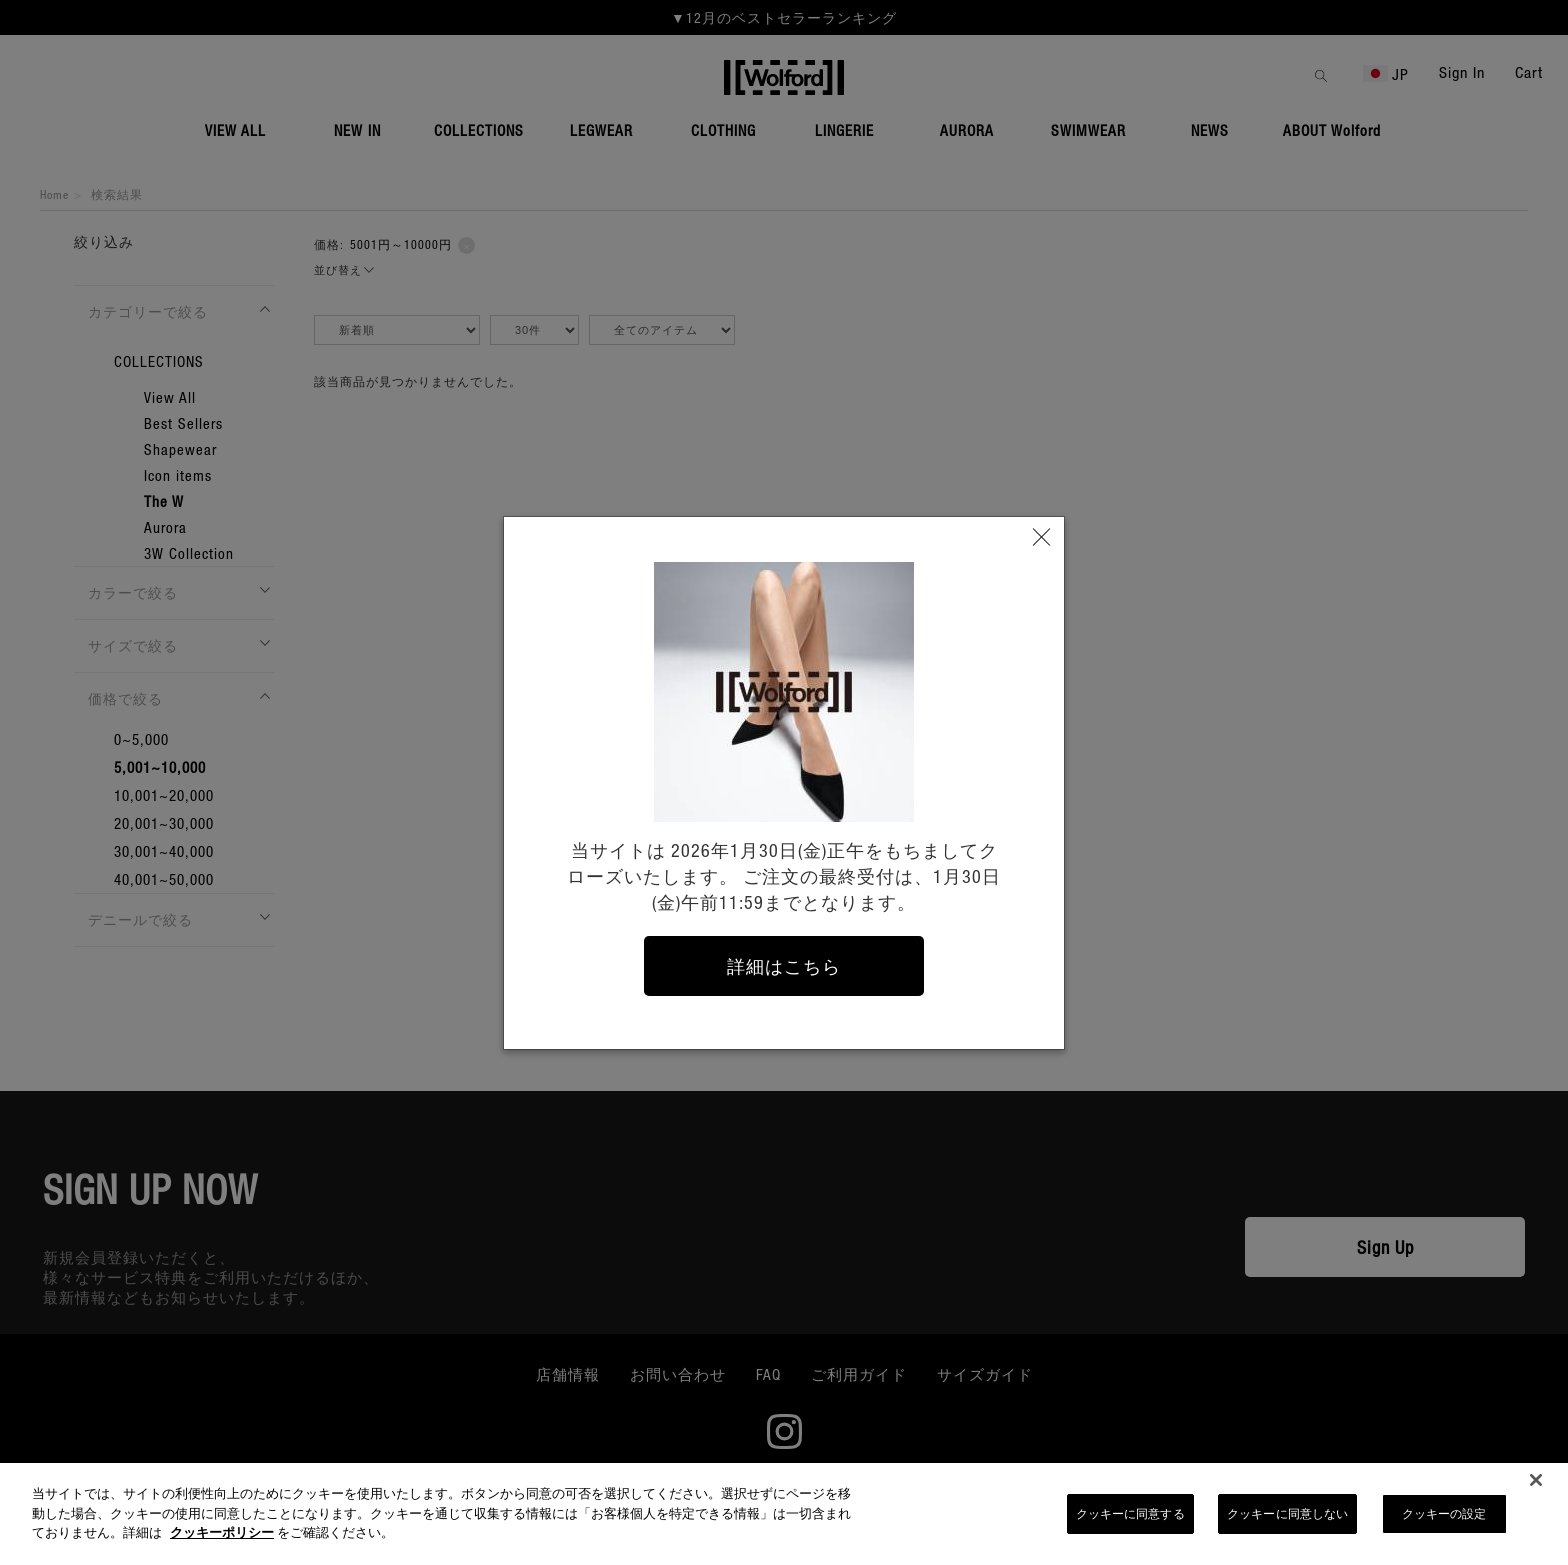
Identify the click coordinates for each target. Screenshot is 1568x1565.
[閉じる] (1536, 1489)
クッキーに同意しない (1287, 1521)
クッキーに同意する (1130, 1521)
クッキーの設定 (1444, 1521)
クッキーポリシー (222, 1540)
